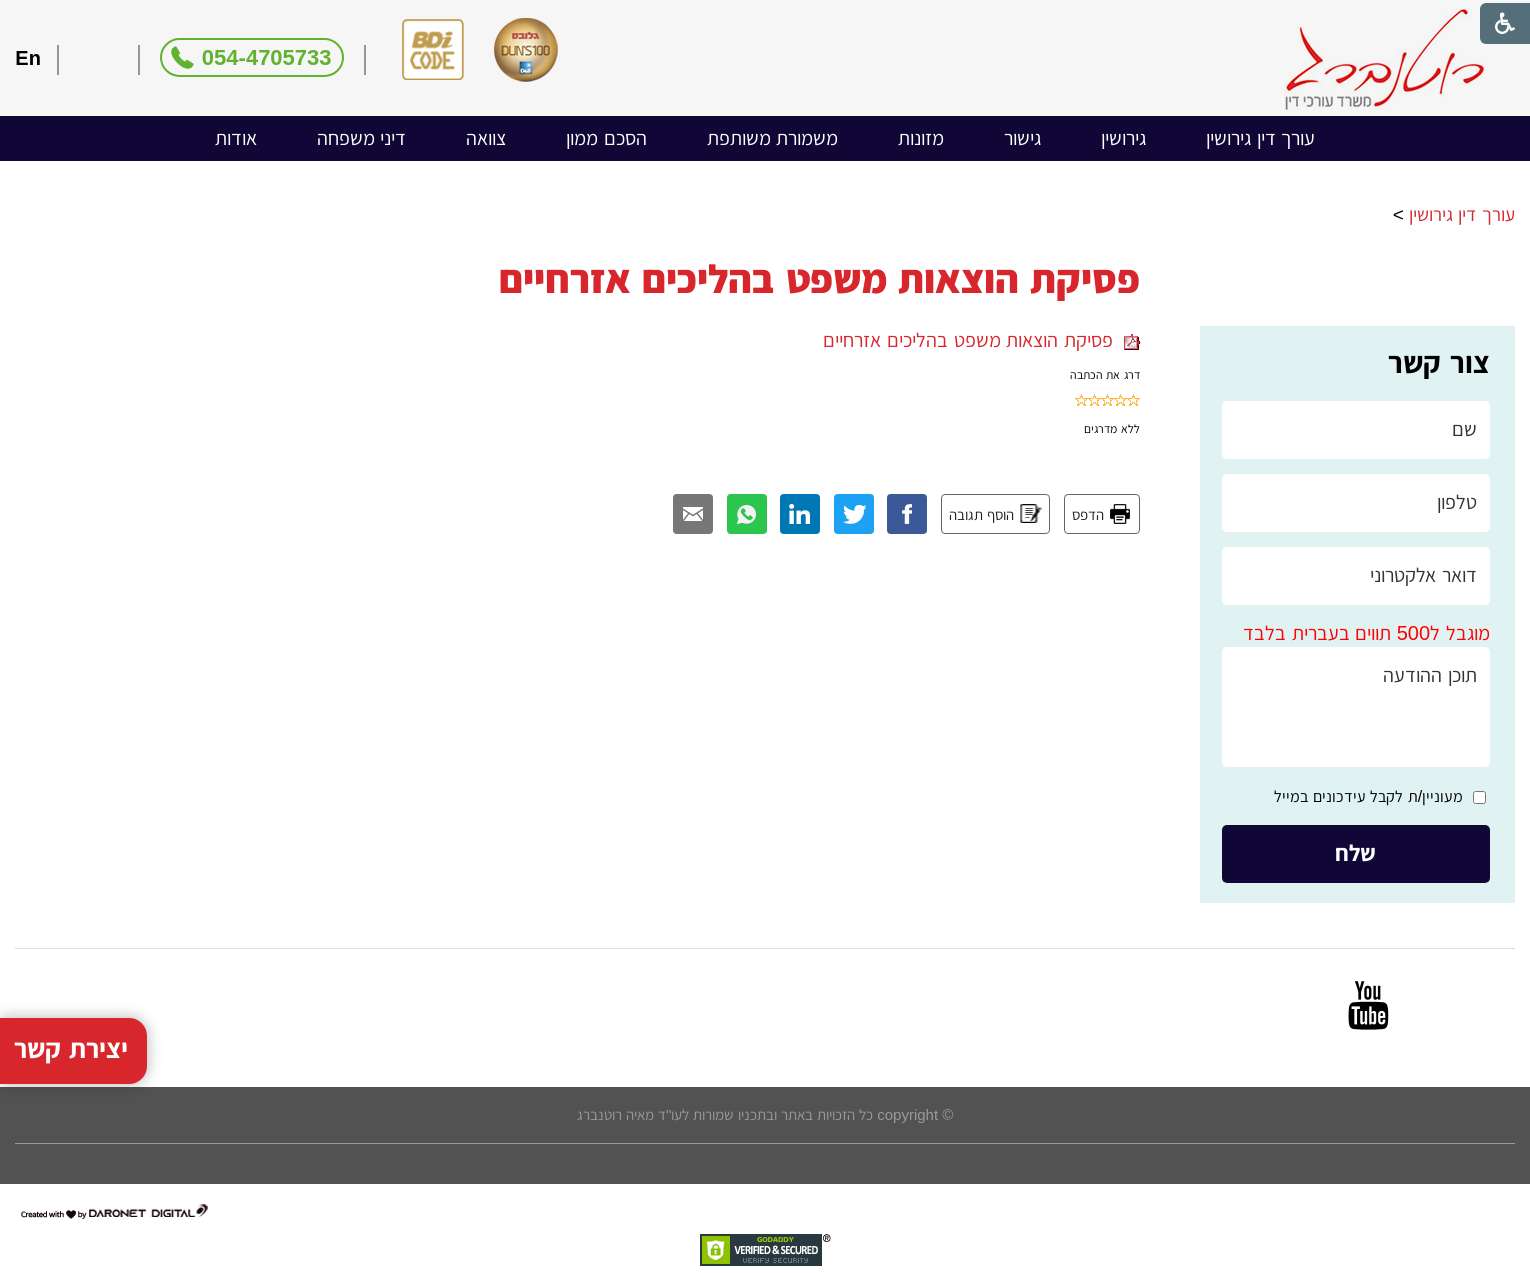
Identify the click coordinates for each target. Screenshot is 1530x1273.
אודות (236, 138)
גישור (1022, 138)
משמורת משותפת (773, 138)
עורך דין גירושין (1260, 138)
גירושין (1123, 138)
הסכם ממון (606, 138)
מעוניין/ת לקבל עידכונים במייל (1368, 796)
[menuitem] (1260, 138)
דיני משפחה (362, 138)
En (28, 58)
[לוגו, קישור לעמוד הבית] (1384, 59)
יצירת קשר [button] (71, 1023)
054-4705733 (267, 57)
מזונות (921, 138)
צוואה (486, 138)
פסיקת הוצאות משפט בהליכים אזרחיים (981, 340)
